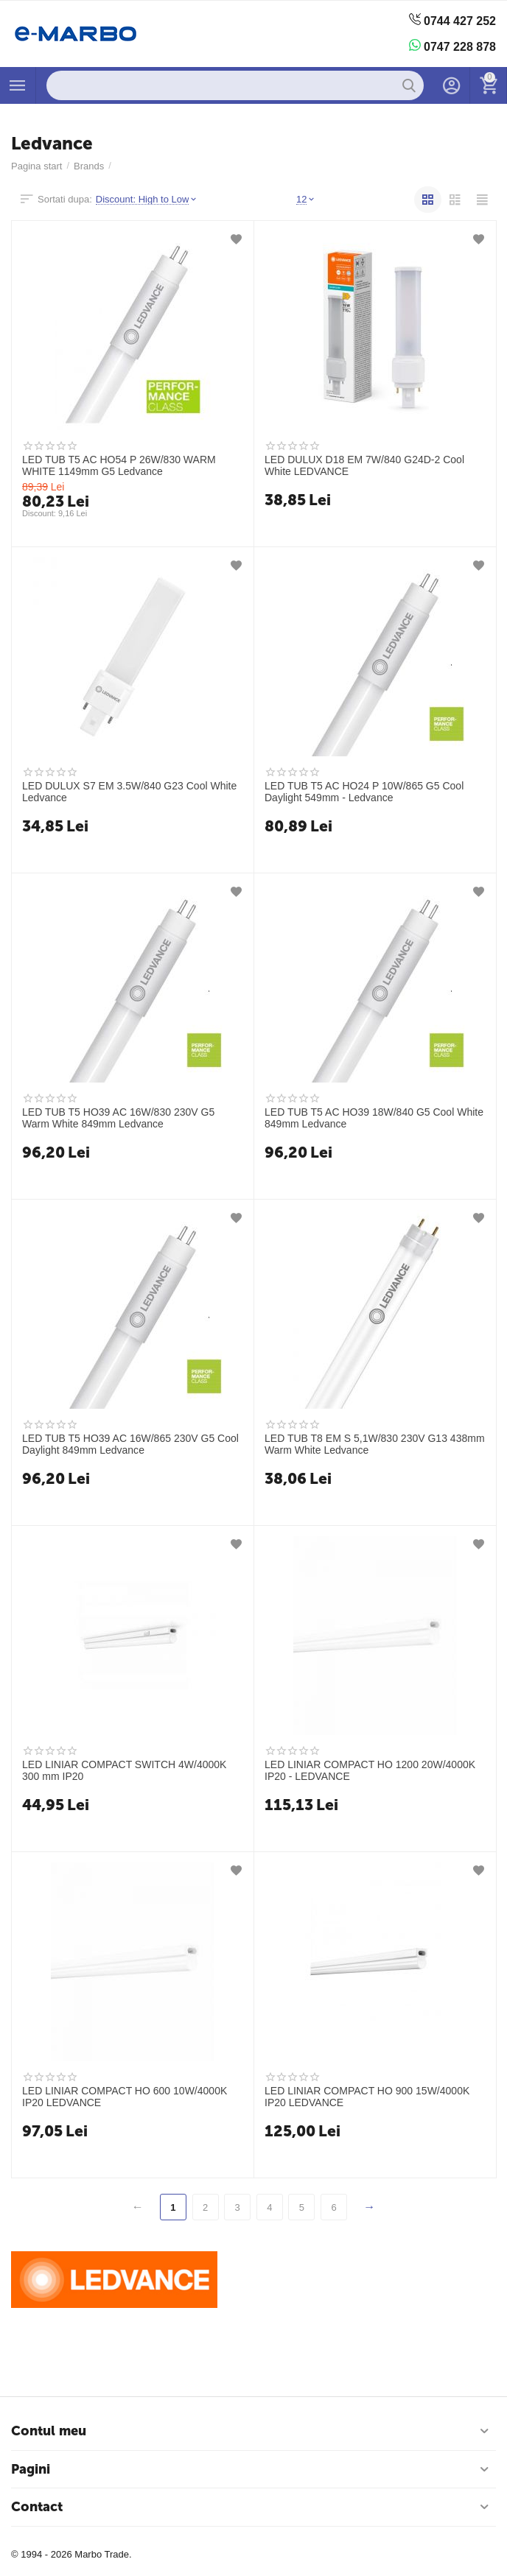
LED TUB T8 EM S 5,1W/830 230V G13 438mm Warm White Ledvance (375, 1444)
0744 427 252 (452, 20)
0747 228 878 (452, 46)
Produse (17, 85)
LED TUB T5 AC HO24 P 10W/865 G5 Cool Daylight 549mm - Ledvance (364, 791)
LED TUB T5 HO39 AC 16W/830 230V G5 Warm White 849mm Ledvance (118, 1118)
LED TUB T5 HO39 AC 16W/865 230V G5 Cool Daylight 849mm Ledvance (130, 1444)
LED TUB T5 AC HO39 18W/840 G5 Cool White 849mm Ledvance (374, 1118)
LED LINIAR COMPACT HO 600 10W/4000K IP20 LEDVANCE (124, 2096)
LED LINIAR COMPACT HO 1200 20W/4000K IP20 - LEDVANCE (370, 1770)
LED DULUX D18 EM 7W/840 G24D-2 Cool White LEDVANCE (364, 465)
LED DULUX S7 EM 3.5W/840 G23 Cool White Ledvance (129, 791)
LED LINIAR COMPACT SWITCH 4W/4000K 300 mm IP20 (124, 1770)
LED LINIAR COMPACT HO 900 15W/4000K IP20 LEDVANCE (367, 2096)
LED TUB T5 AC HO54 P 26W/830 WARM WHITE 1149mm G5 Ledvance (119, 465)
